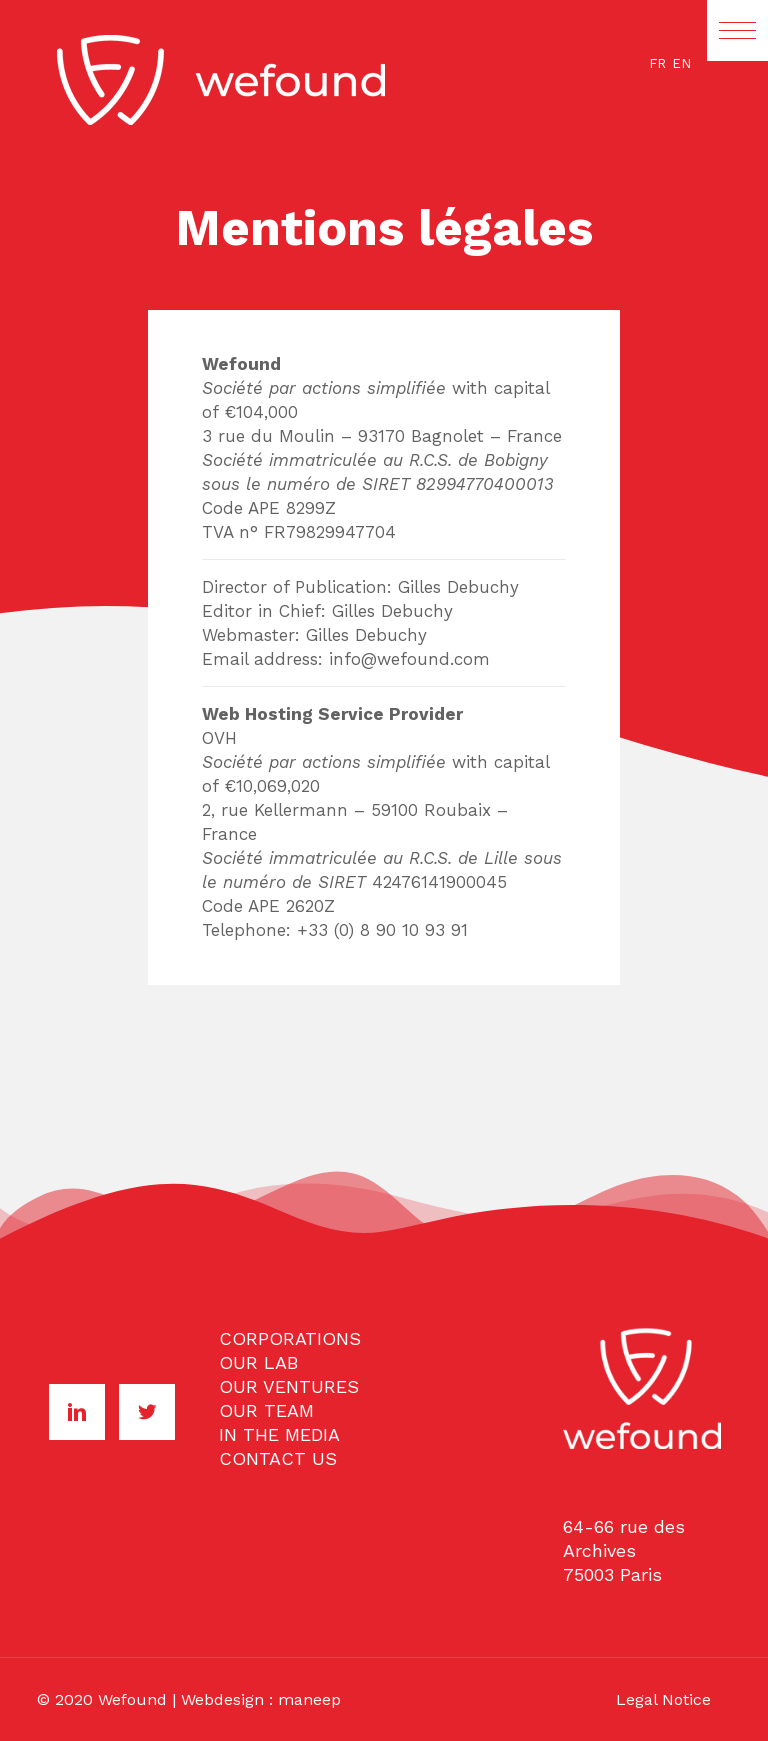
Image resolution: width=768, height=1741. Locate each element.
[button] (737, 30)
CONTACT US (278, 1458)
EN (681, 63)
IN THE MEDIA (279, 1434)
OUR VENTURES (289, 1386)
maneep (309, 1699)
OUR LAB (258, 1362)
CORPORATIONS (290, 1338)
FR (657, 63)
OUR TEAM (266, 1410)
